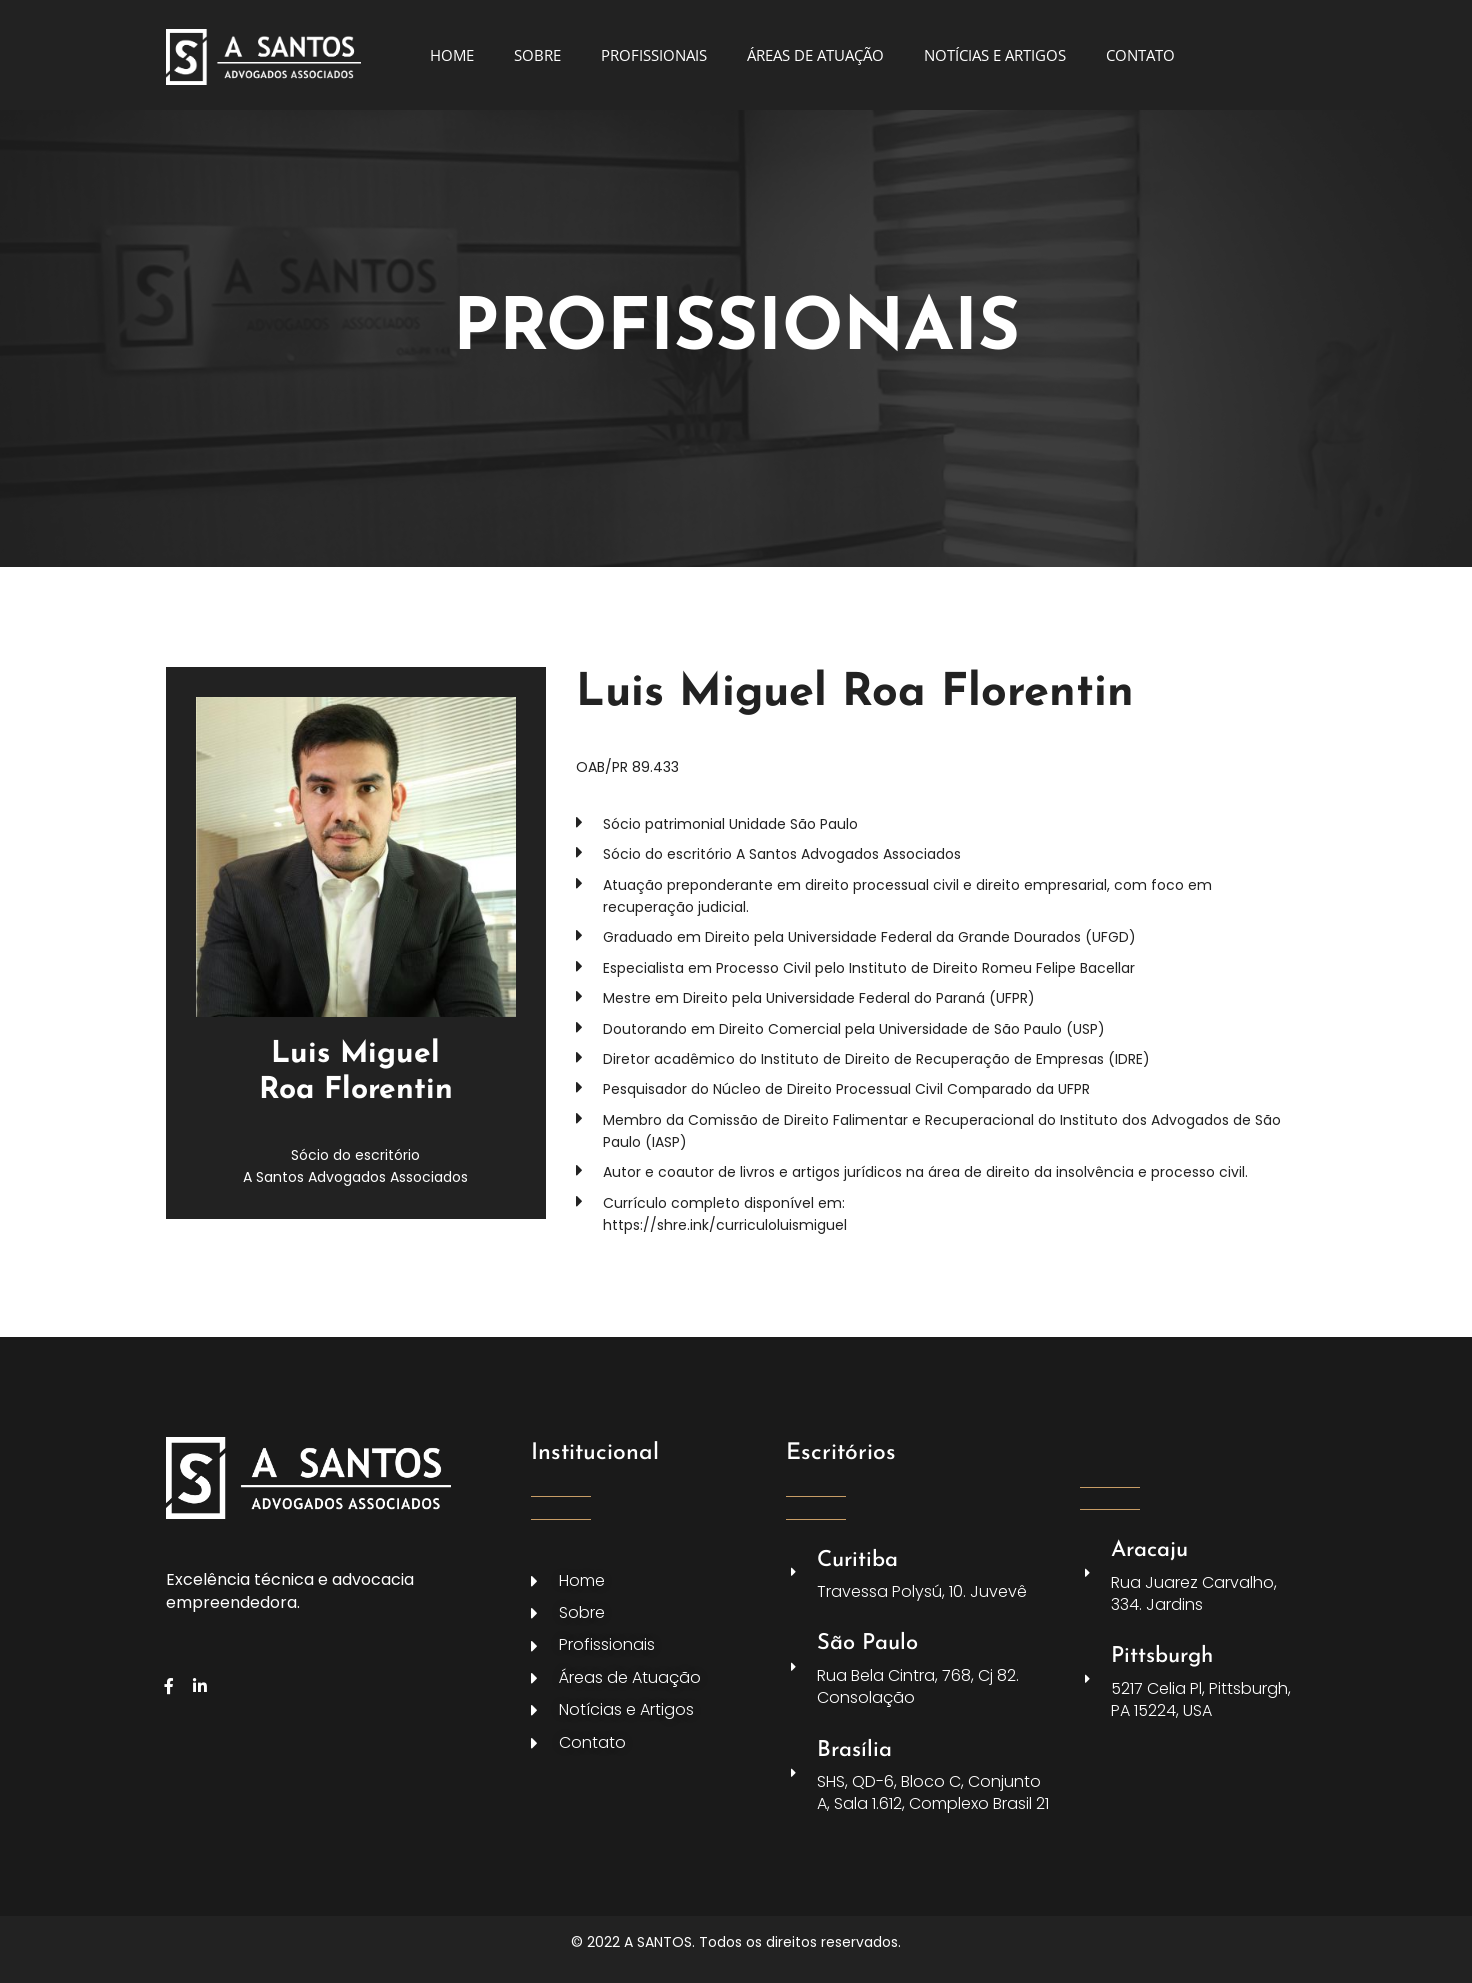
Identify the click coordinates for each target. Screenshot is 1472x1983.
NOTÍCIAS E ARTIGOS (995, 55)
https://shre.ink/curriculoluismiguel (725, 1225)
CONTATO (1140, 55)
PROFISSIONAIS (654, 55)
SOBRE (537, 55)
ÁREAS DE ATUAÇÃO (815, 55)
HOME (452, 55)
